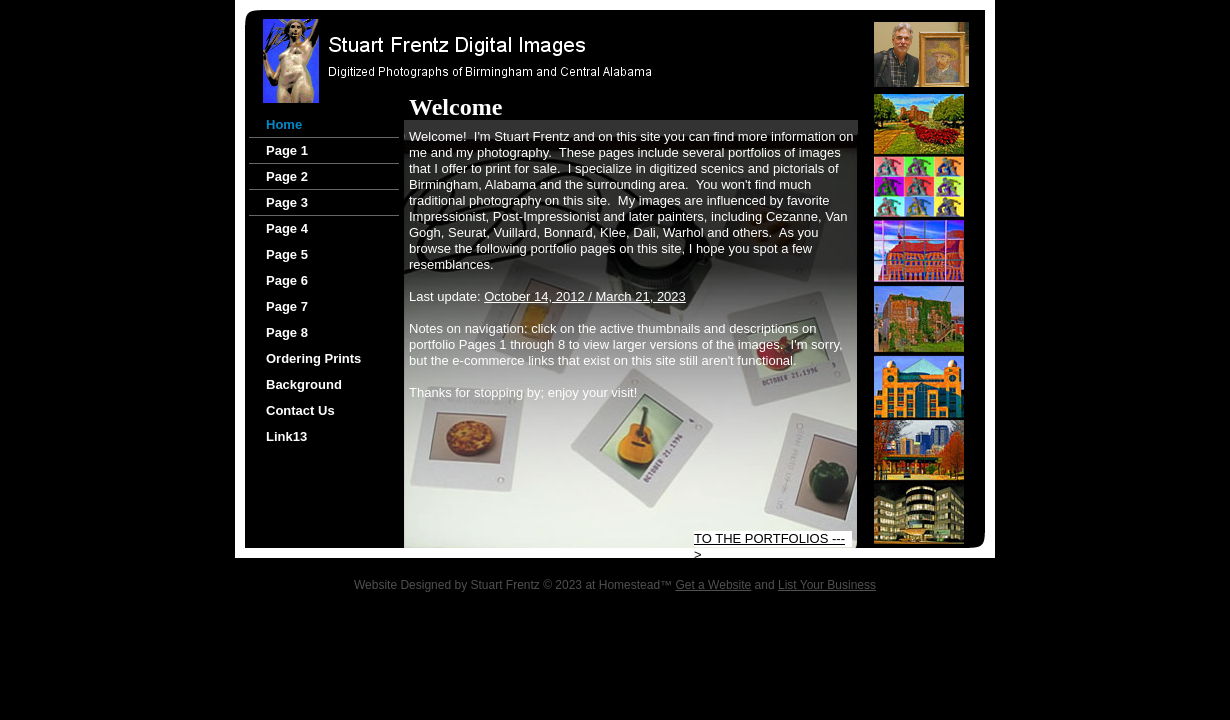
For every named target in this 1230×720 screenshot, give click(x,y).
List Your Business (827, 585)
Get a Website (713, 585)
